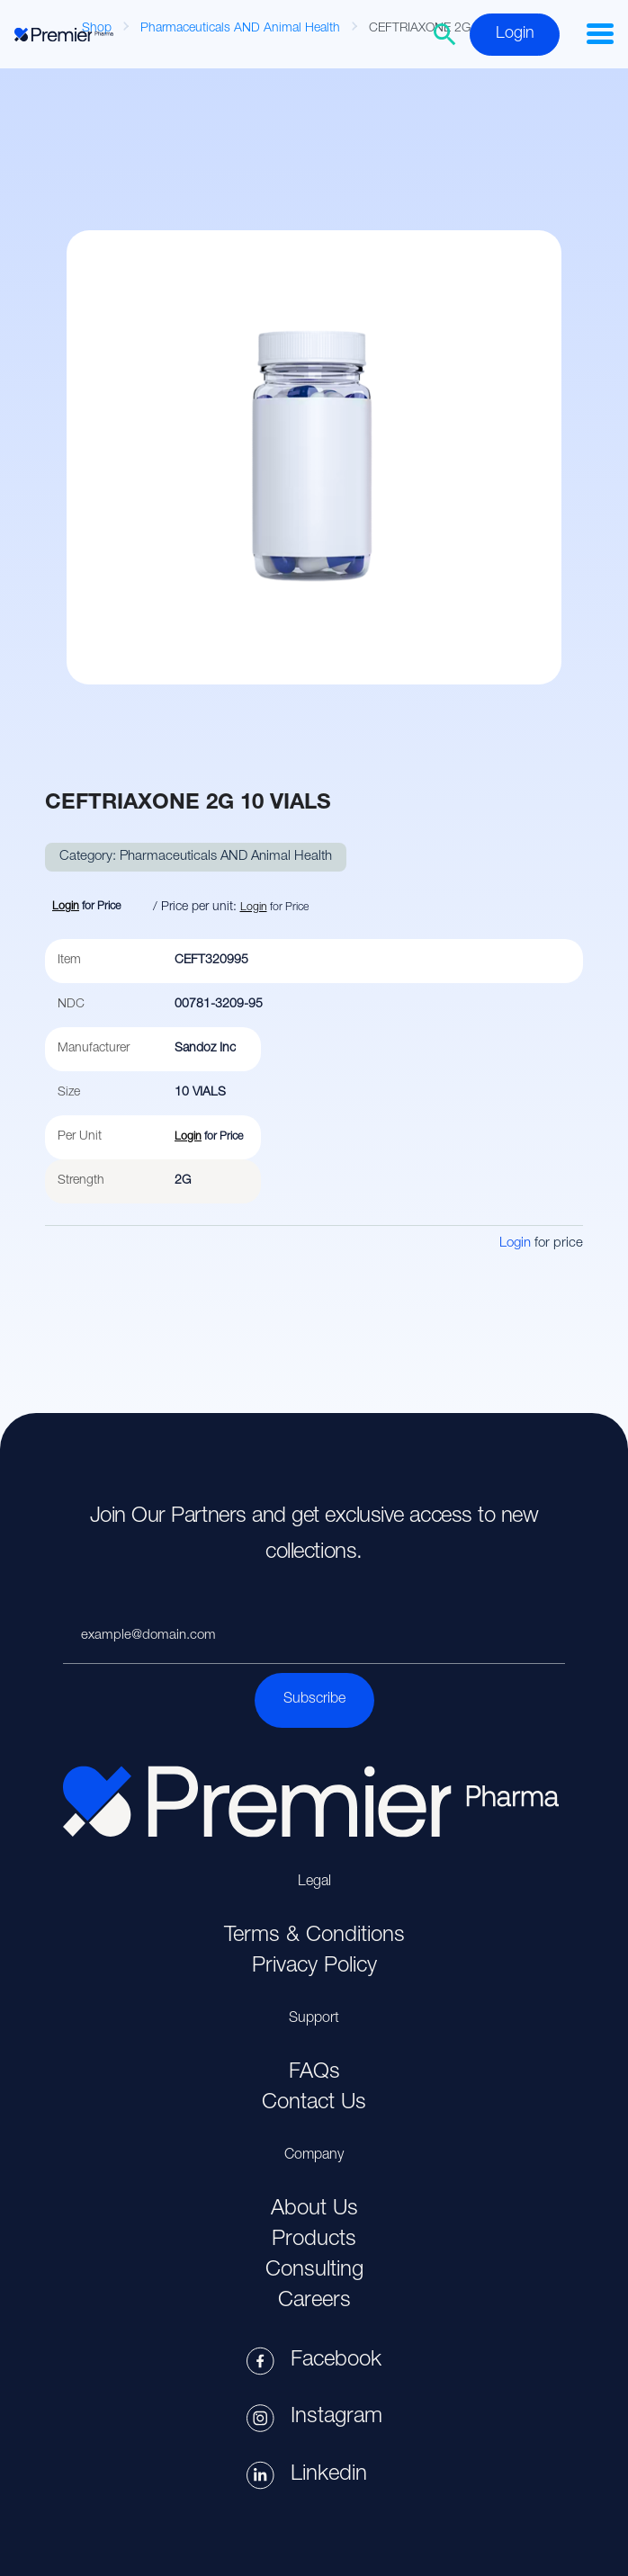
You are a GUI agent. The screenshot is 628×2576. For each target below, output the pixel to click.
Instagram (336, 2418)
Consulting (314, 2271)
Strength (81, 1181)
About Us (314, 2210)
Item (69, 960)
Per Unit (80, 1137)
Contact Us (314, 2104)
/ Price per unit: (194, 907)
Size (69, 1093)
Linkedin (329, 2475)
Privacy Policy (314, 1967)
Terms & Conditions (314, 1936)
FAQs (314, 2073)
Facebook (336, 2361)
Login (515, 34)
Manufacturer (94, 1048)
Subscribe (314, 1700)
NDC (71, 1004)
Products (314, 2240)
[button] (600, 34)
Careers (314, 2301)
